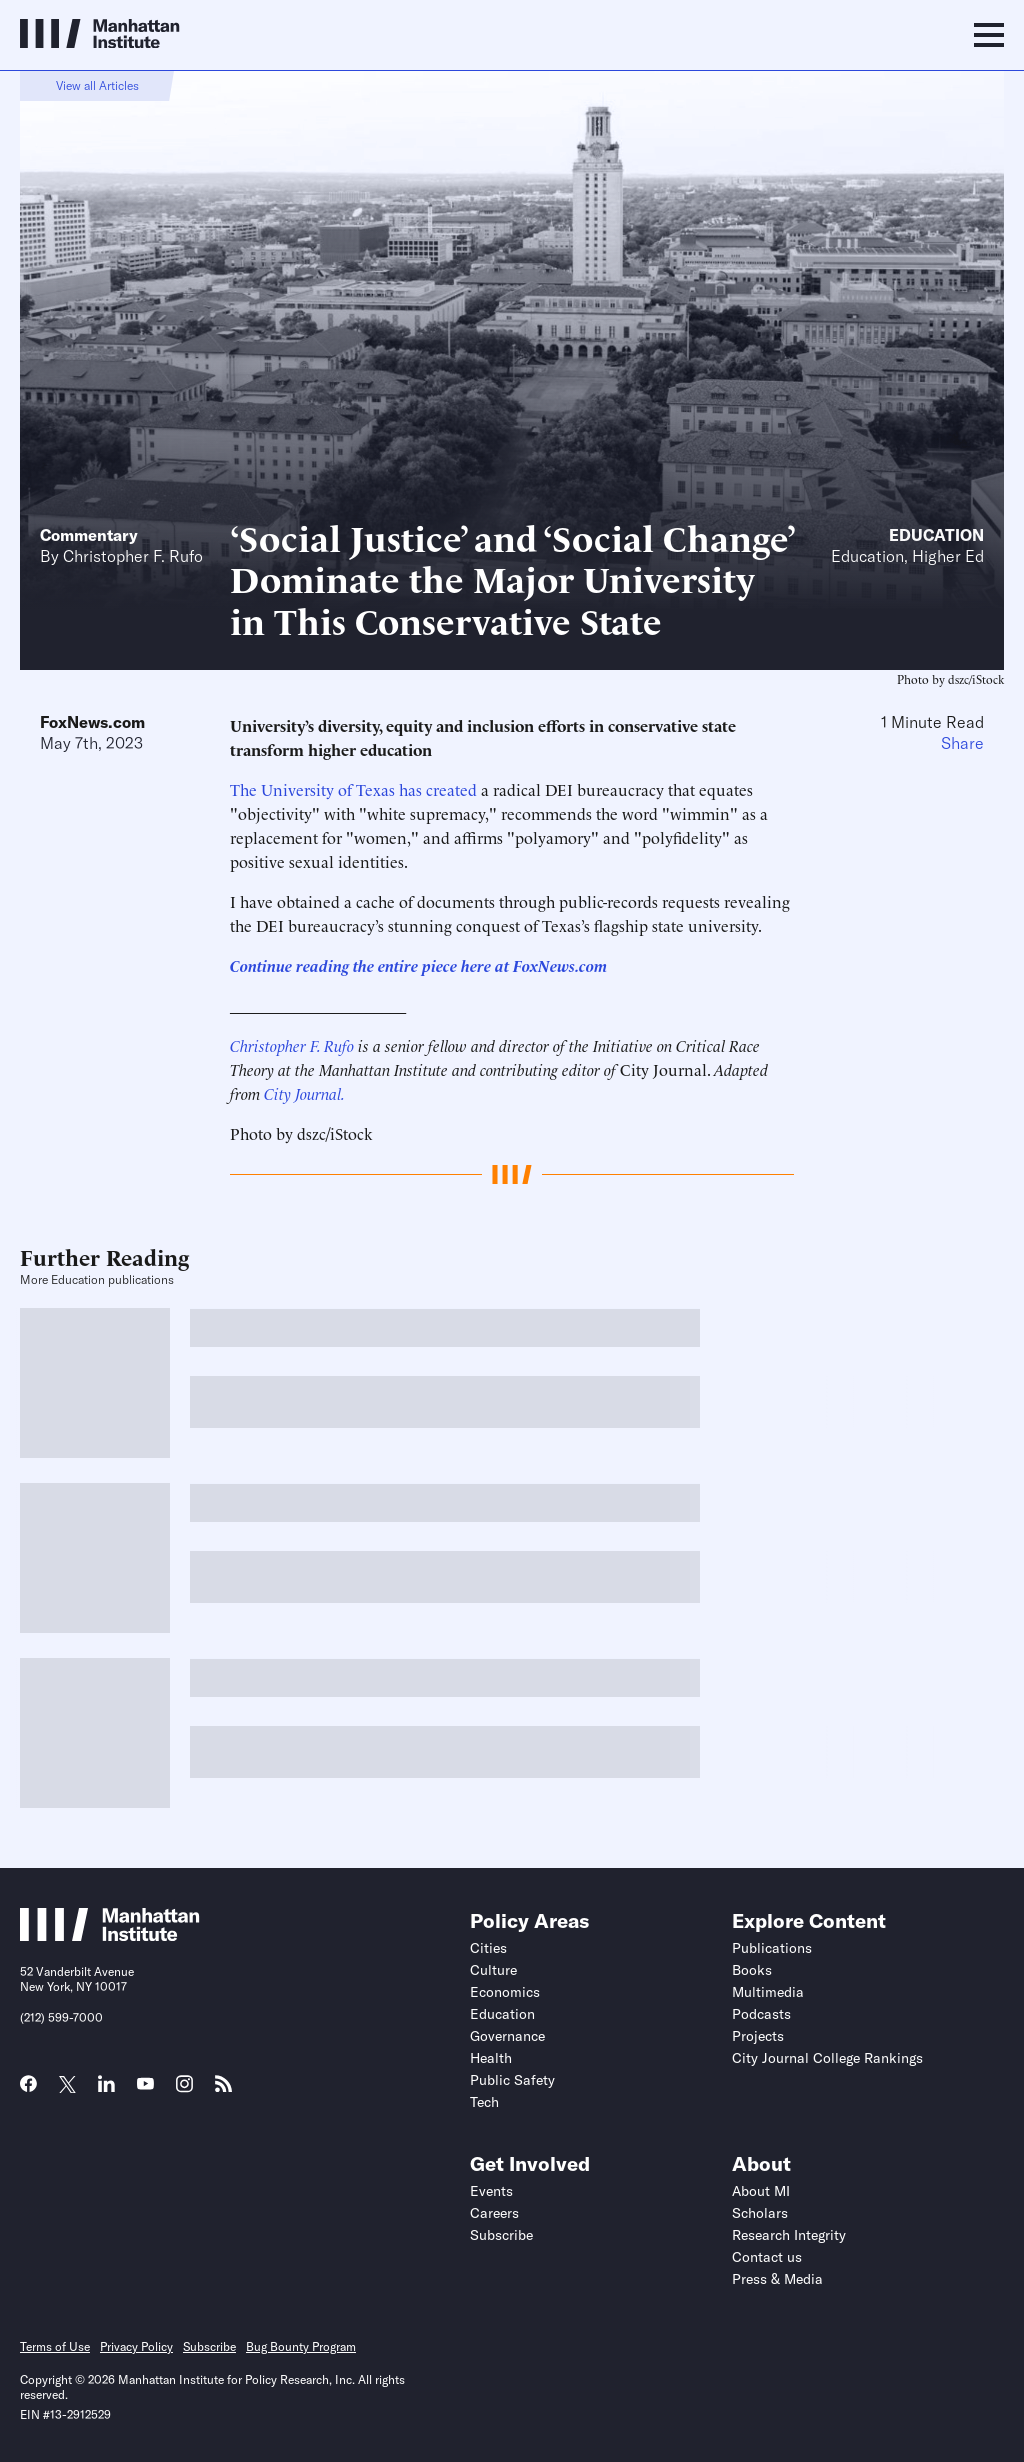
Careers (494, 2213)
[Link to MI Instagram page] (184, 2091)
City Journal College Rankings (827, 2058)
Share (962, 743)
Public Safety (512, 2080)
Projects (758, 2036)
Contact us (767, 2257)
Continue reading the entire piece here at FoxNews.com (418, 965)
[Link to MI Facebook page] (28, 2090)
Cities (488, 1948)
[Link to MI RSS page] (223, 2090)
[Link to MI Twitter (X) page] (67, 2086)
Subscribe (501, 2235)
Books (752, 1970)
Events (491, 2191)
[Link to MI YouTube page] (145, 2086)
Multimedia (768, 1992)
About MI (761, 2191)
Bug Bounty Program (301, 2346)
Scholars (760, 2213)
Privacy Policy (136, 2346)
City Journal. (304, 1093)
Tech (484, 2102)
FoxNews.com (92, 722)
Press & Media (777, 2279)
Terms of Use (55, 2346)
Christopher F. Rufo (133, 556)
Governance (507, 2036)
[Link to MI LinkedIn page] (106, 2090)
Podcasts (761, 2014)
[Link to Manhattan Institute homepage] (110, 1935)
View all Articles (97, 85)
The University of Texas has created (353, 789)
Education (936, 535)
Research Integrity (789, 2235)
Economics (505, 1992)
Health (491, 2058)
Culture (493, 1970)
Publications (772, 1948)
